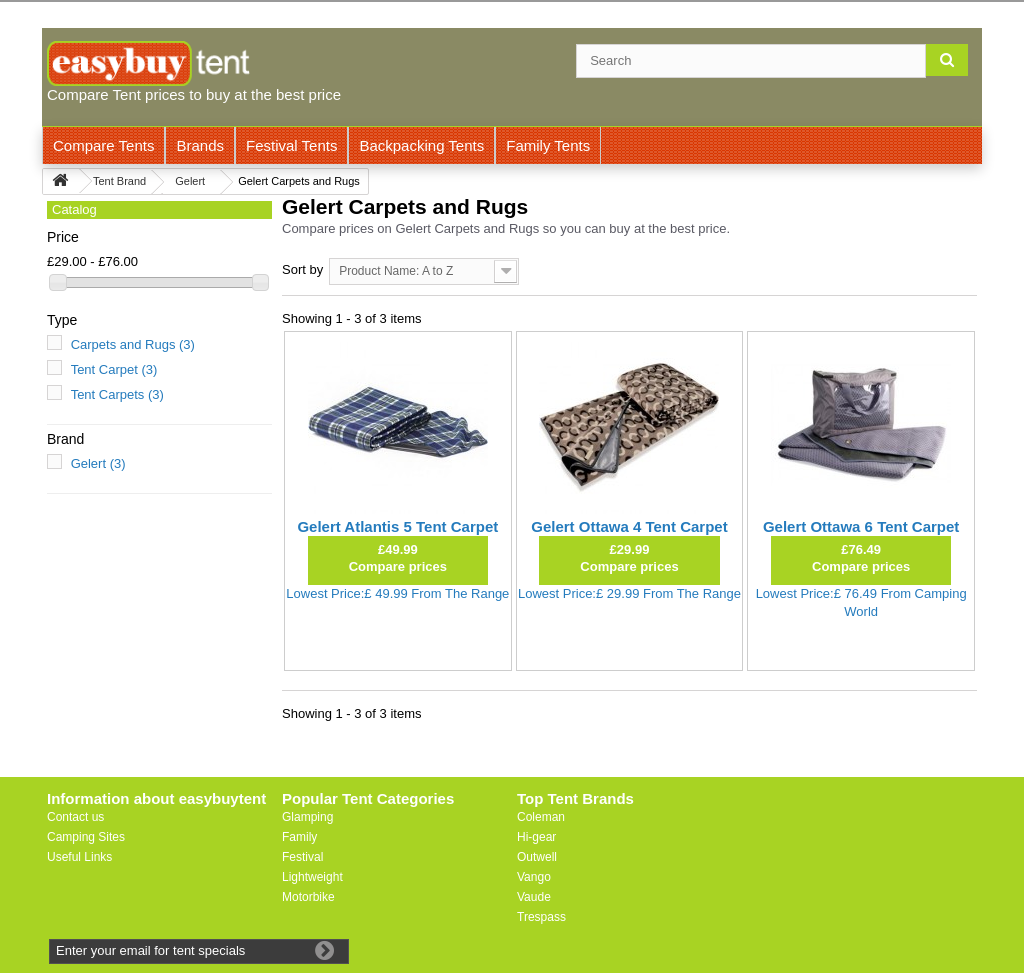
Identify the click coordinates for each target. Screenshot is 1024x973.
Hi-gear (536, 837)
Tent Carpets (117, 394)
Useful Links (79, 857)
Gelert (98, 463)
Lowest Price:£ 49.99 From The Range (397, 593)
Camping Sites (86, 837)
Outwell (537, 857)
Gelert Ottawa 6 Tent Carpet (861, 526)
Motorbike (308, 897)
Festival (302, 857)
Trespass (541, 917)
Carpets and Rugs (133, 344)
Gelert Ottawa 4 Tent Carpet (629, 526)
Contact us (75, 817)
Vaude (534, 897)
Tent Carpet (114, 369)
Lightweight (312, 877)
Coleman (541, 817)
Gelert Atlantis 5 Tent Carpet (397, 526)
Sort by (302, 269)
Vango (534, 877)
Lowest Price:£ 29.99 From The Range (629, 593)
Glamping (307, 817)
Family (299, 837)
